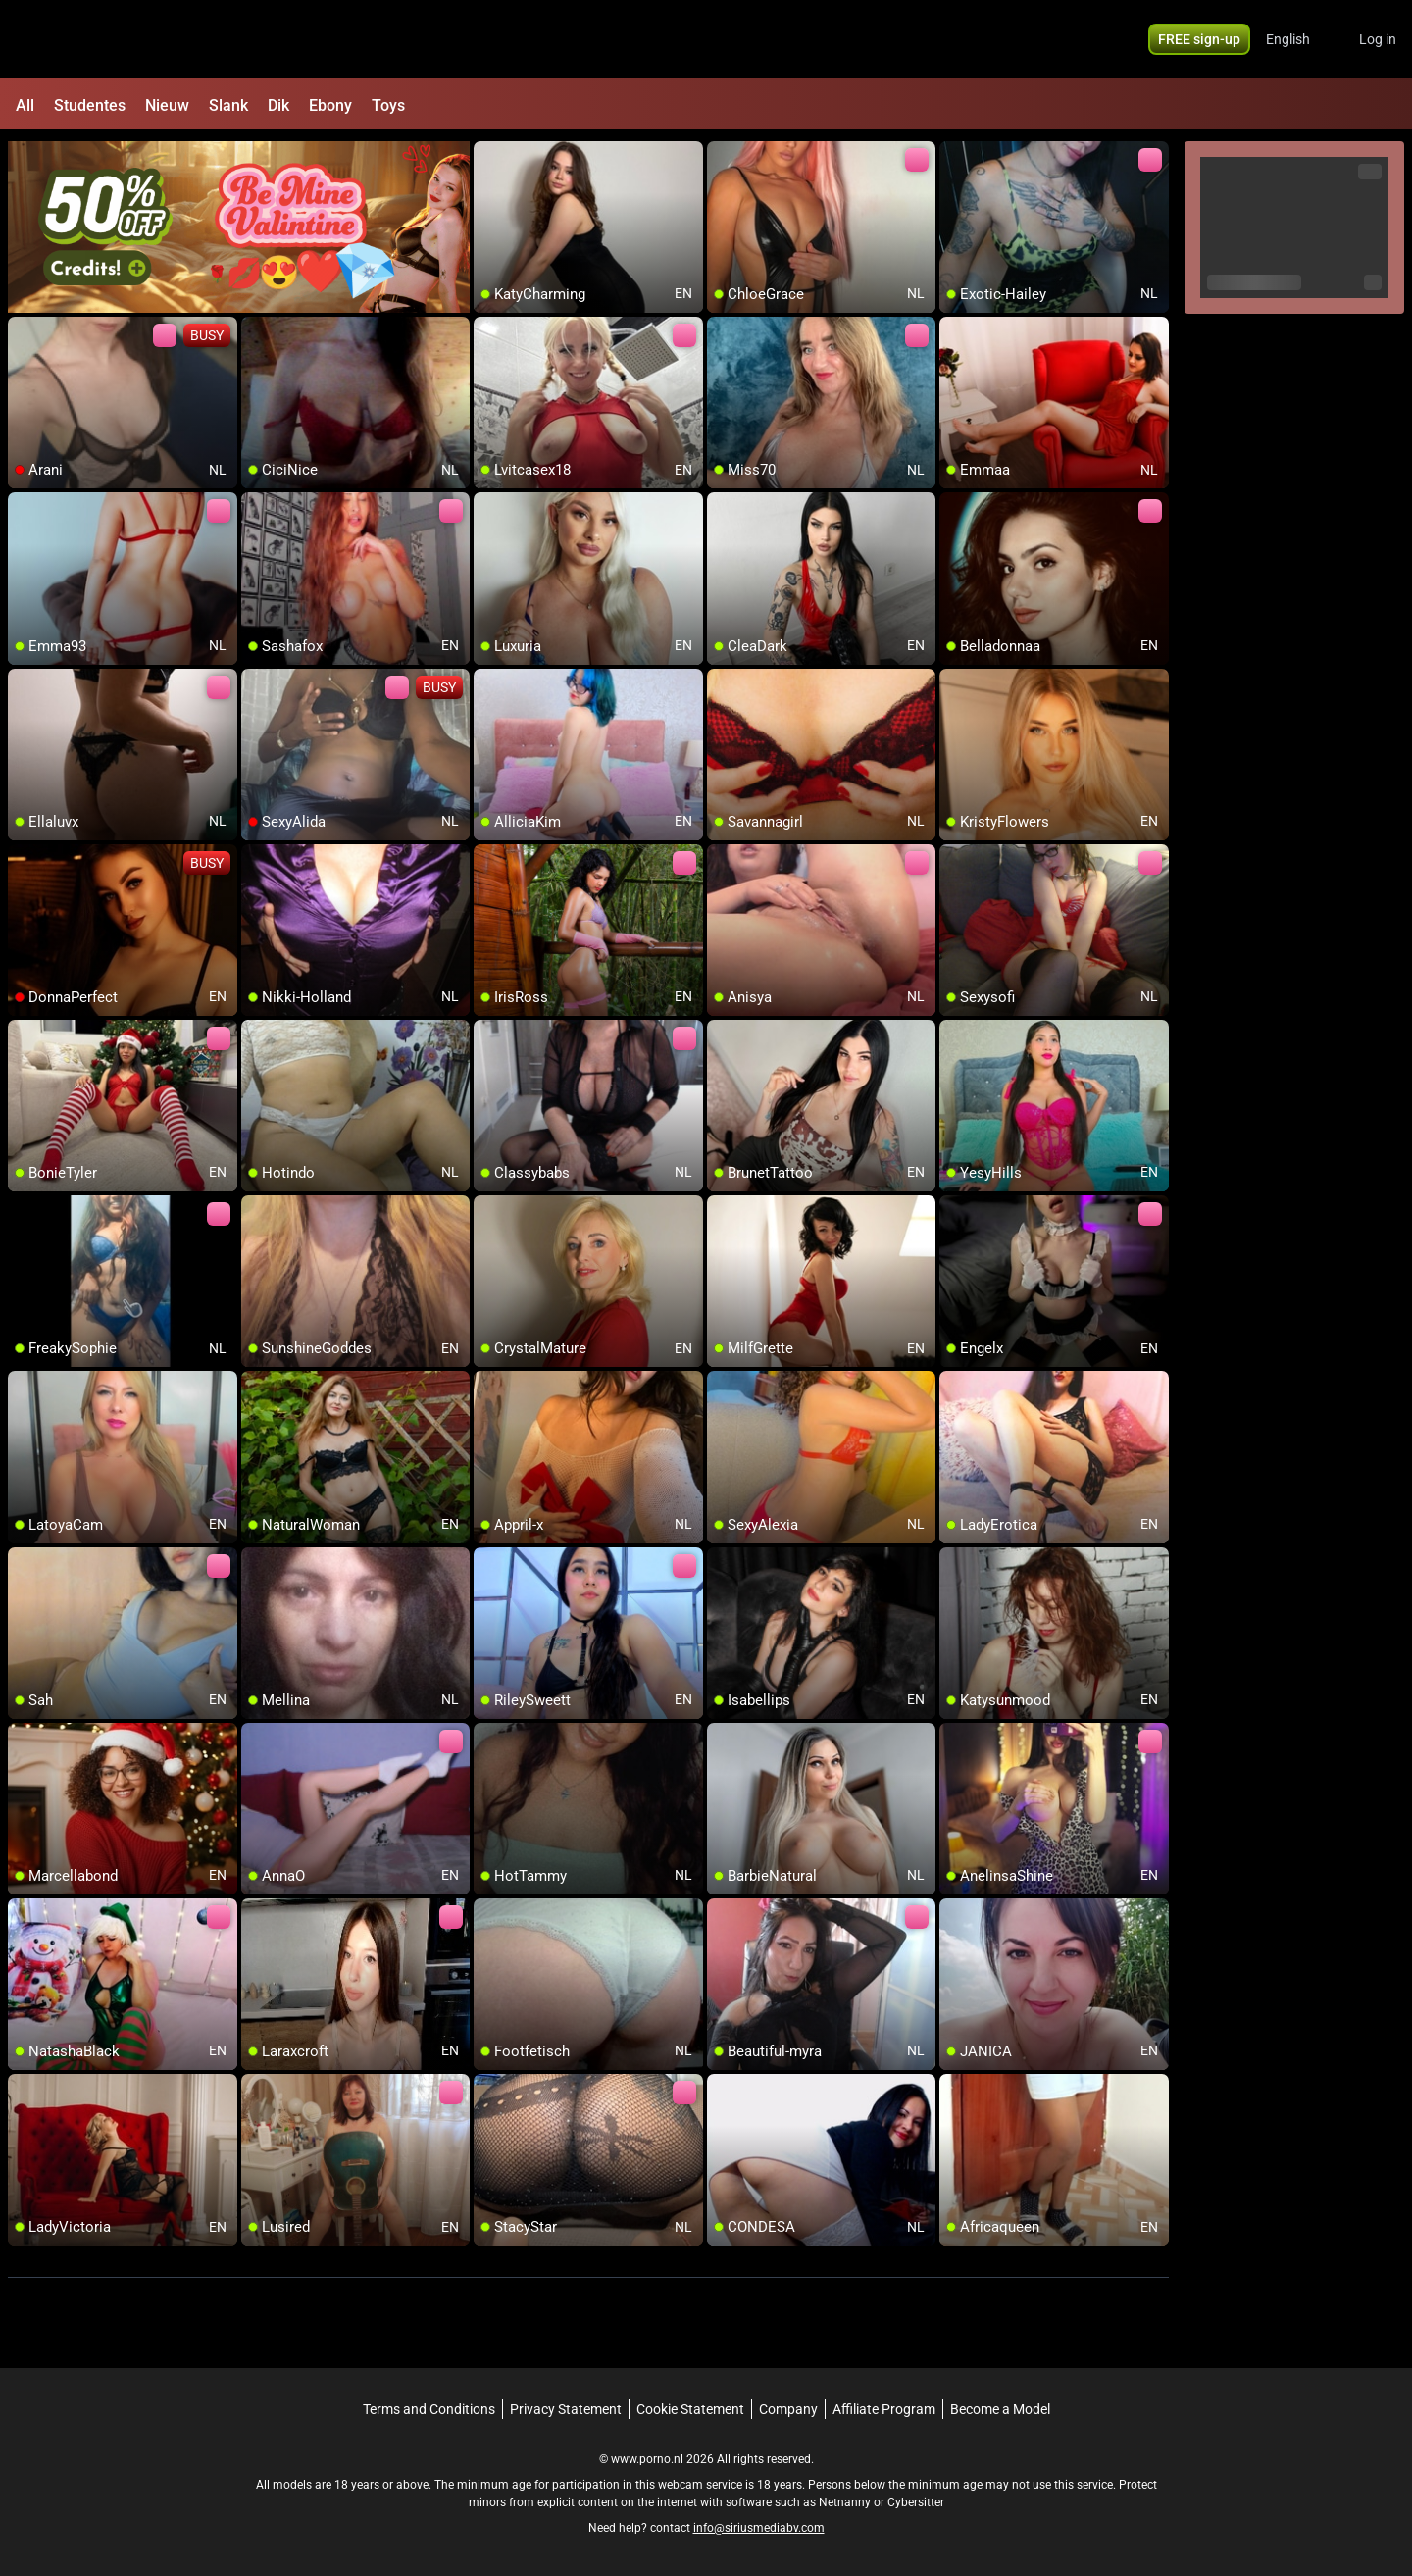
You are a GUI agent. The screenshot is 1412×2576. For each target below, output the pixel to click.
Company (788, 2409)
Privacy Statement (566, 2409)
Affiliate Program (883, 2409)
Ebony (330, 105)
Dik (278, 105)
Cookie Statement (690, 2409)
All (25, 105)
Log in (1377, 39)
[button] (1300, 39)
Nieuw (167, 105)
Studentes (90, 105)
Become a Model (1000, 2409)
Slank (228, 105)
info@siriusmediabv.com (759, 2528)
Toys (388, 105)
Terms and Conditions (429, 2409)
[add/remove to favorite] (489, 157)
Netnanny (846, 2502)
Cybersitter (915, 2502)
